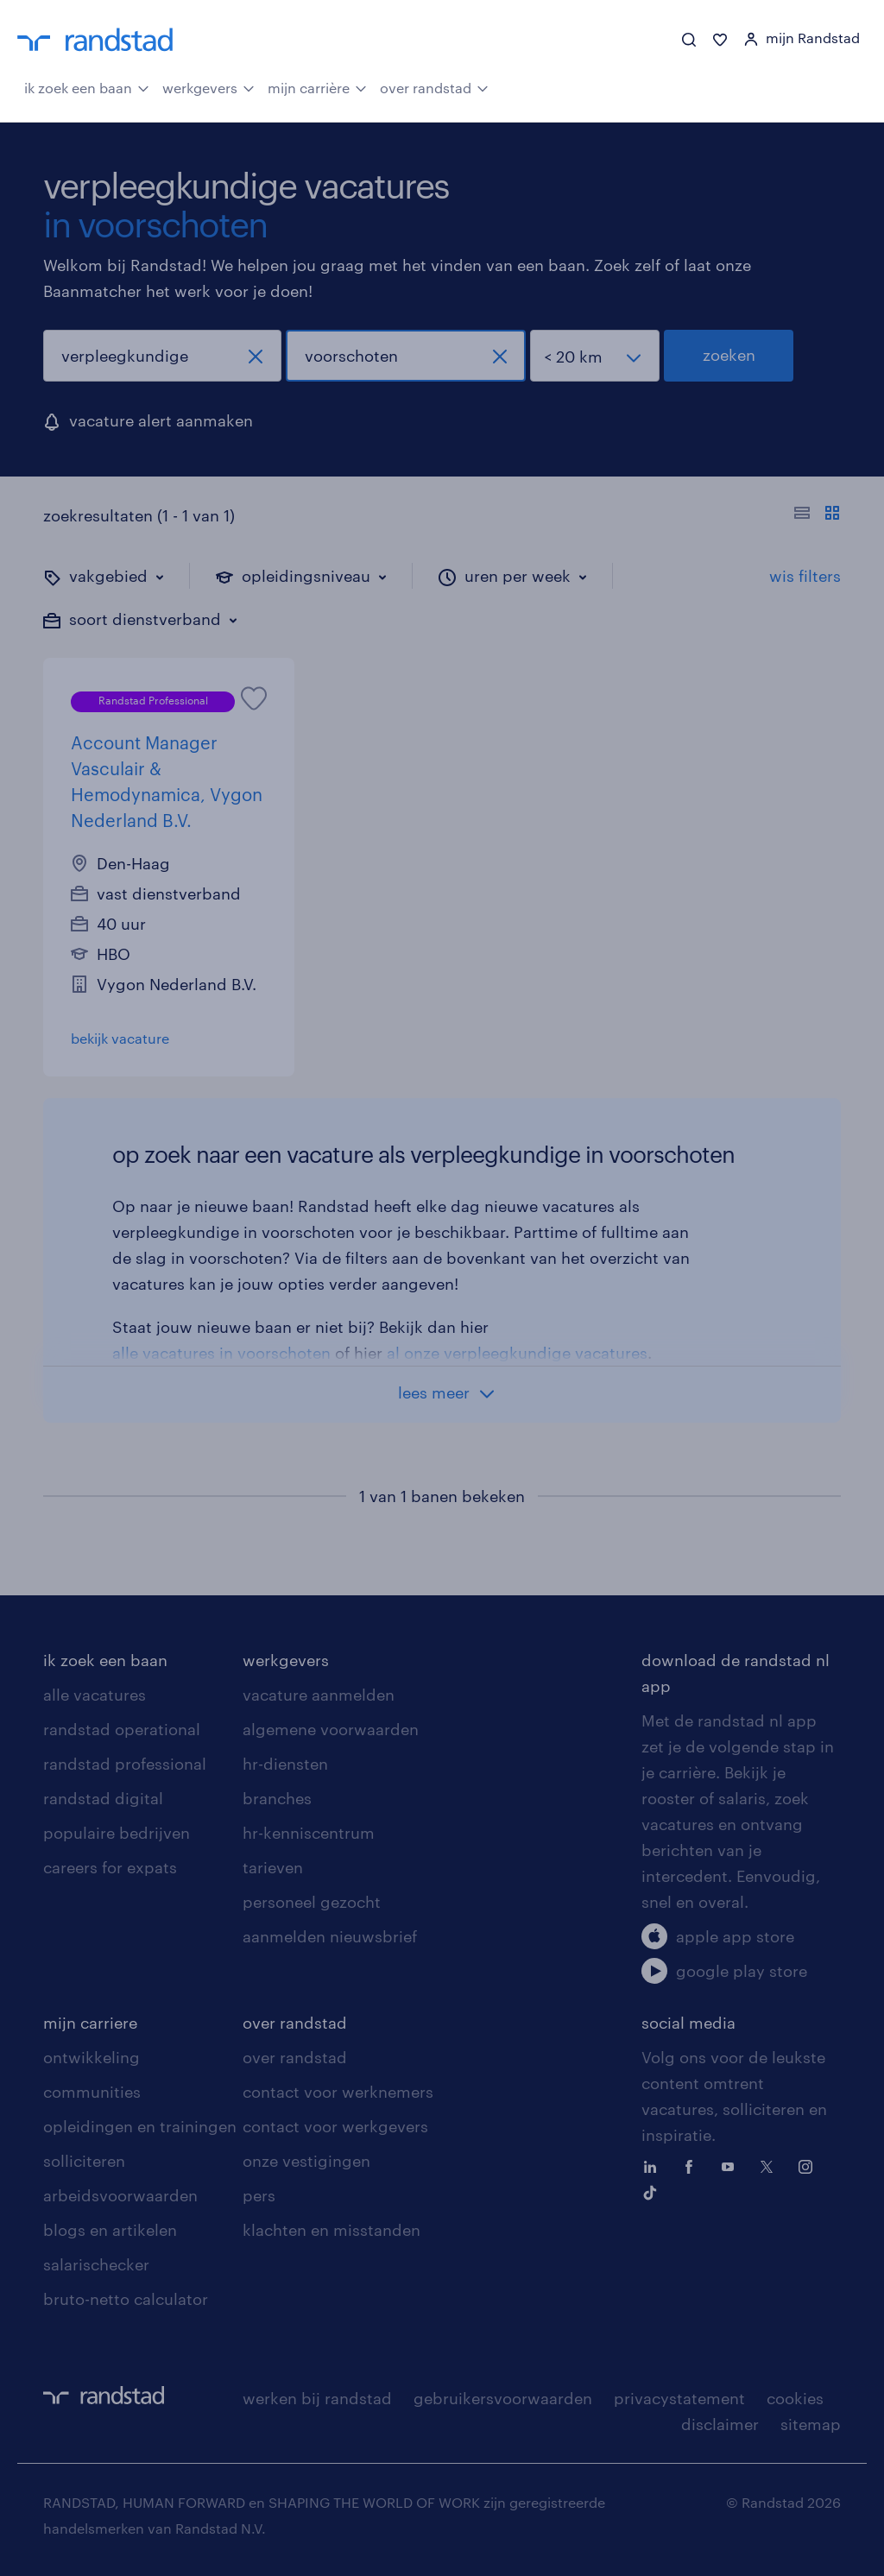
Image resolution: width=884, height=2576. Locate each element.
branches (277, 1798)
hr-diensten (285, 1763)
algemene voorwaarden (331, 1729)
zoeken (729, 354)
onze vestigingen (306, 2160)
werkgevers (208, 86)
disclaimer (720, 2424)
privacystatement (679, 2398)
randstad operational (121, 1729)
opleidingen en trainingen (140, 2126)
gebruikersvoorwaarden (503, 2398)
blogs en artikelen (110, 2229)
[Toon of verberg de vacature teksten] (817, 515)
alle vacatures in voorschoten (221, 1352)
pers (259, 2195)
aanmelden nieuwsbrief (330, 1936)
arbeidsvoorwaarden (120, 2195)
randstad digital (103, 1798)
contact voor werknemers (338, 2091)
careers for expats (110, 1867)
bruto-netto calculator (125, 2298)
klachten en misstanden (331, 2229)
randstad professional (124, 1763)
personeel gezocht (312, 1901)
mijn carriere (90, 2022)
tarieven (273, 1867)
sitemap (810, 2424)
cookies (795, 2398)
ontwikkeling (91, 2057)
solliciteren (84, 2160)
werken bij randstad (317, 2398)
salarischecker (96, 2264)
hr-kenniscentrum (309, 1832)
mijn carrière (317, 86)
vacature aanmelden (319, 1694)
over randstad (434, 86)
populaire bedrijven (116, 1832)
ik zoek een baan (86, 86)
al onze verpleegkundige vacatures (517, 1352)
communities (92, 2091)
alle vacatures (94, 1694)
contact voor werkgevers (335, 2126)
